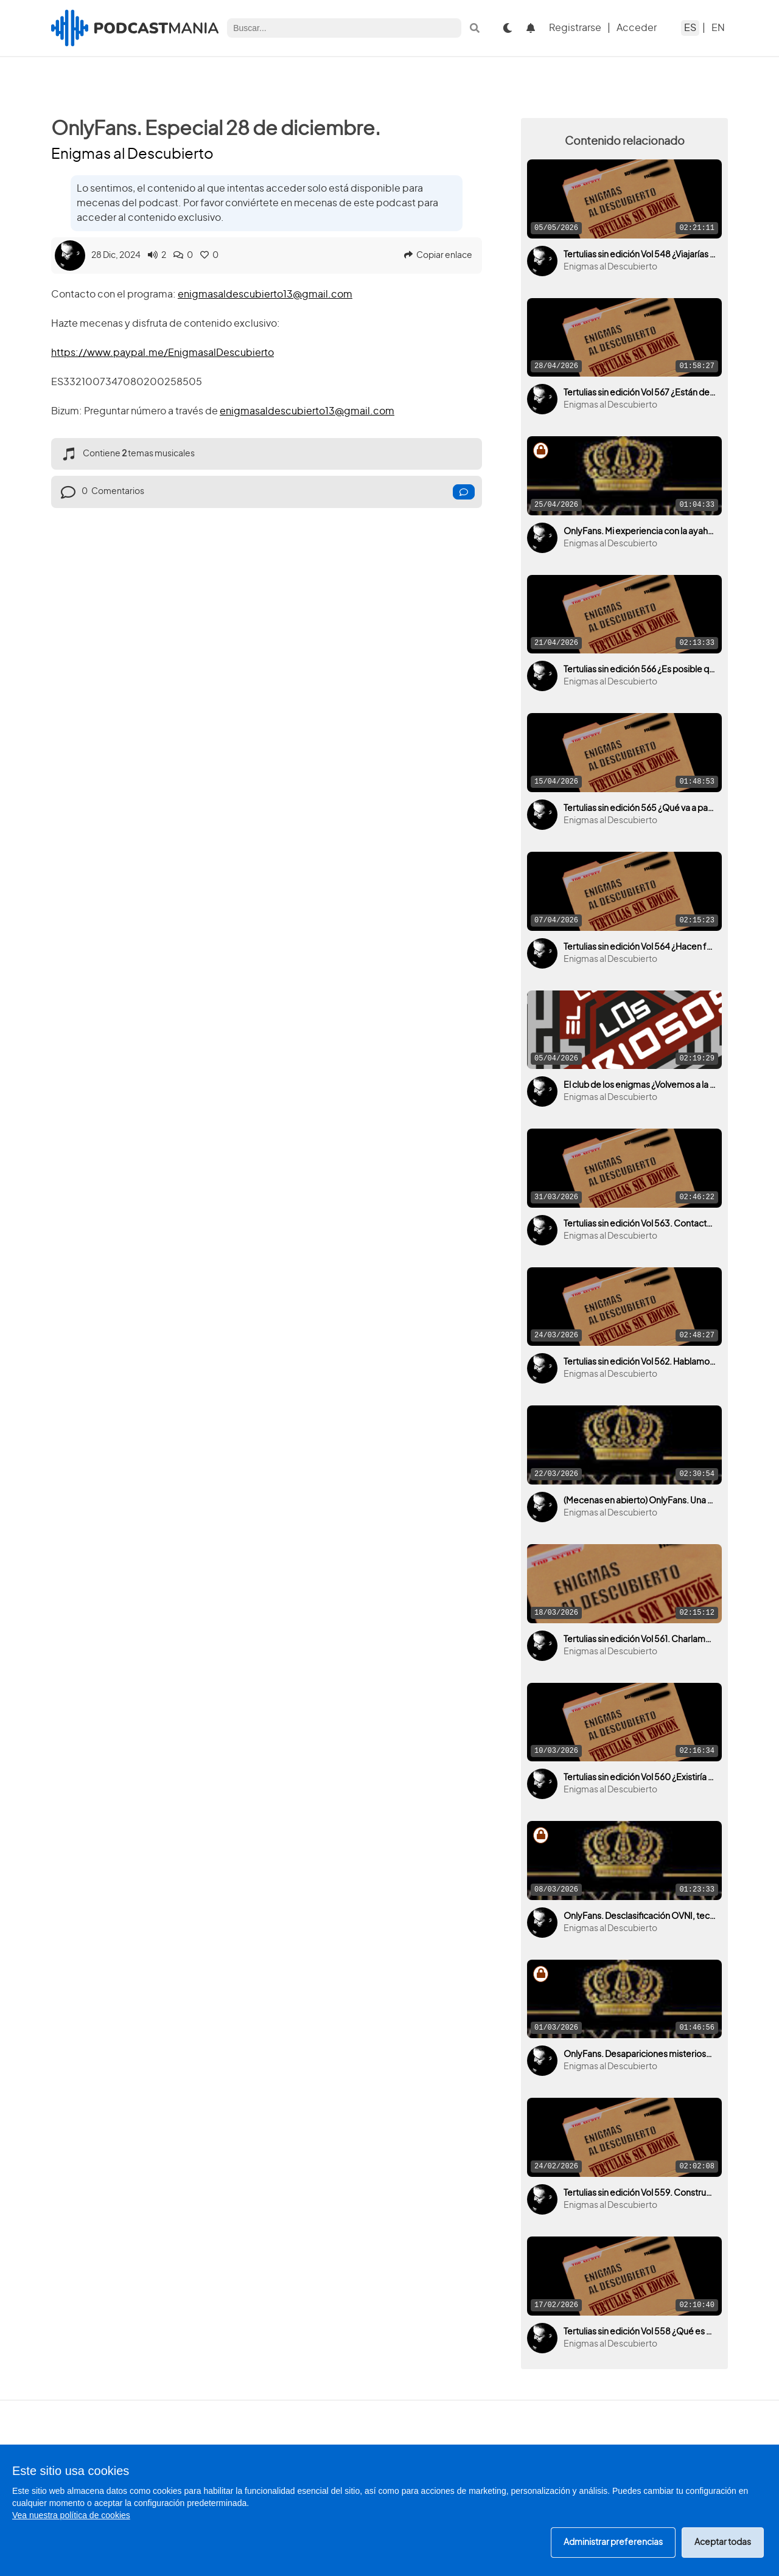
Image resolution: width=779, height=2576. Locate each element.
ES (690, 28)
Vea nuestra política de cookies (71, 2515)
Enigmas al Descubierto (132, 154)
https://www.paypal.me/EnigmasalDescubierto (162, 353)
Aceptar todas (722, 2542)
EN (718, 28)
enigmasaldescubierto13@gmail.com (265, 294)
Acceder (637, 28)
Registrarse (575, 28)
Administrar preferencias (613, 2542)
